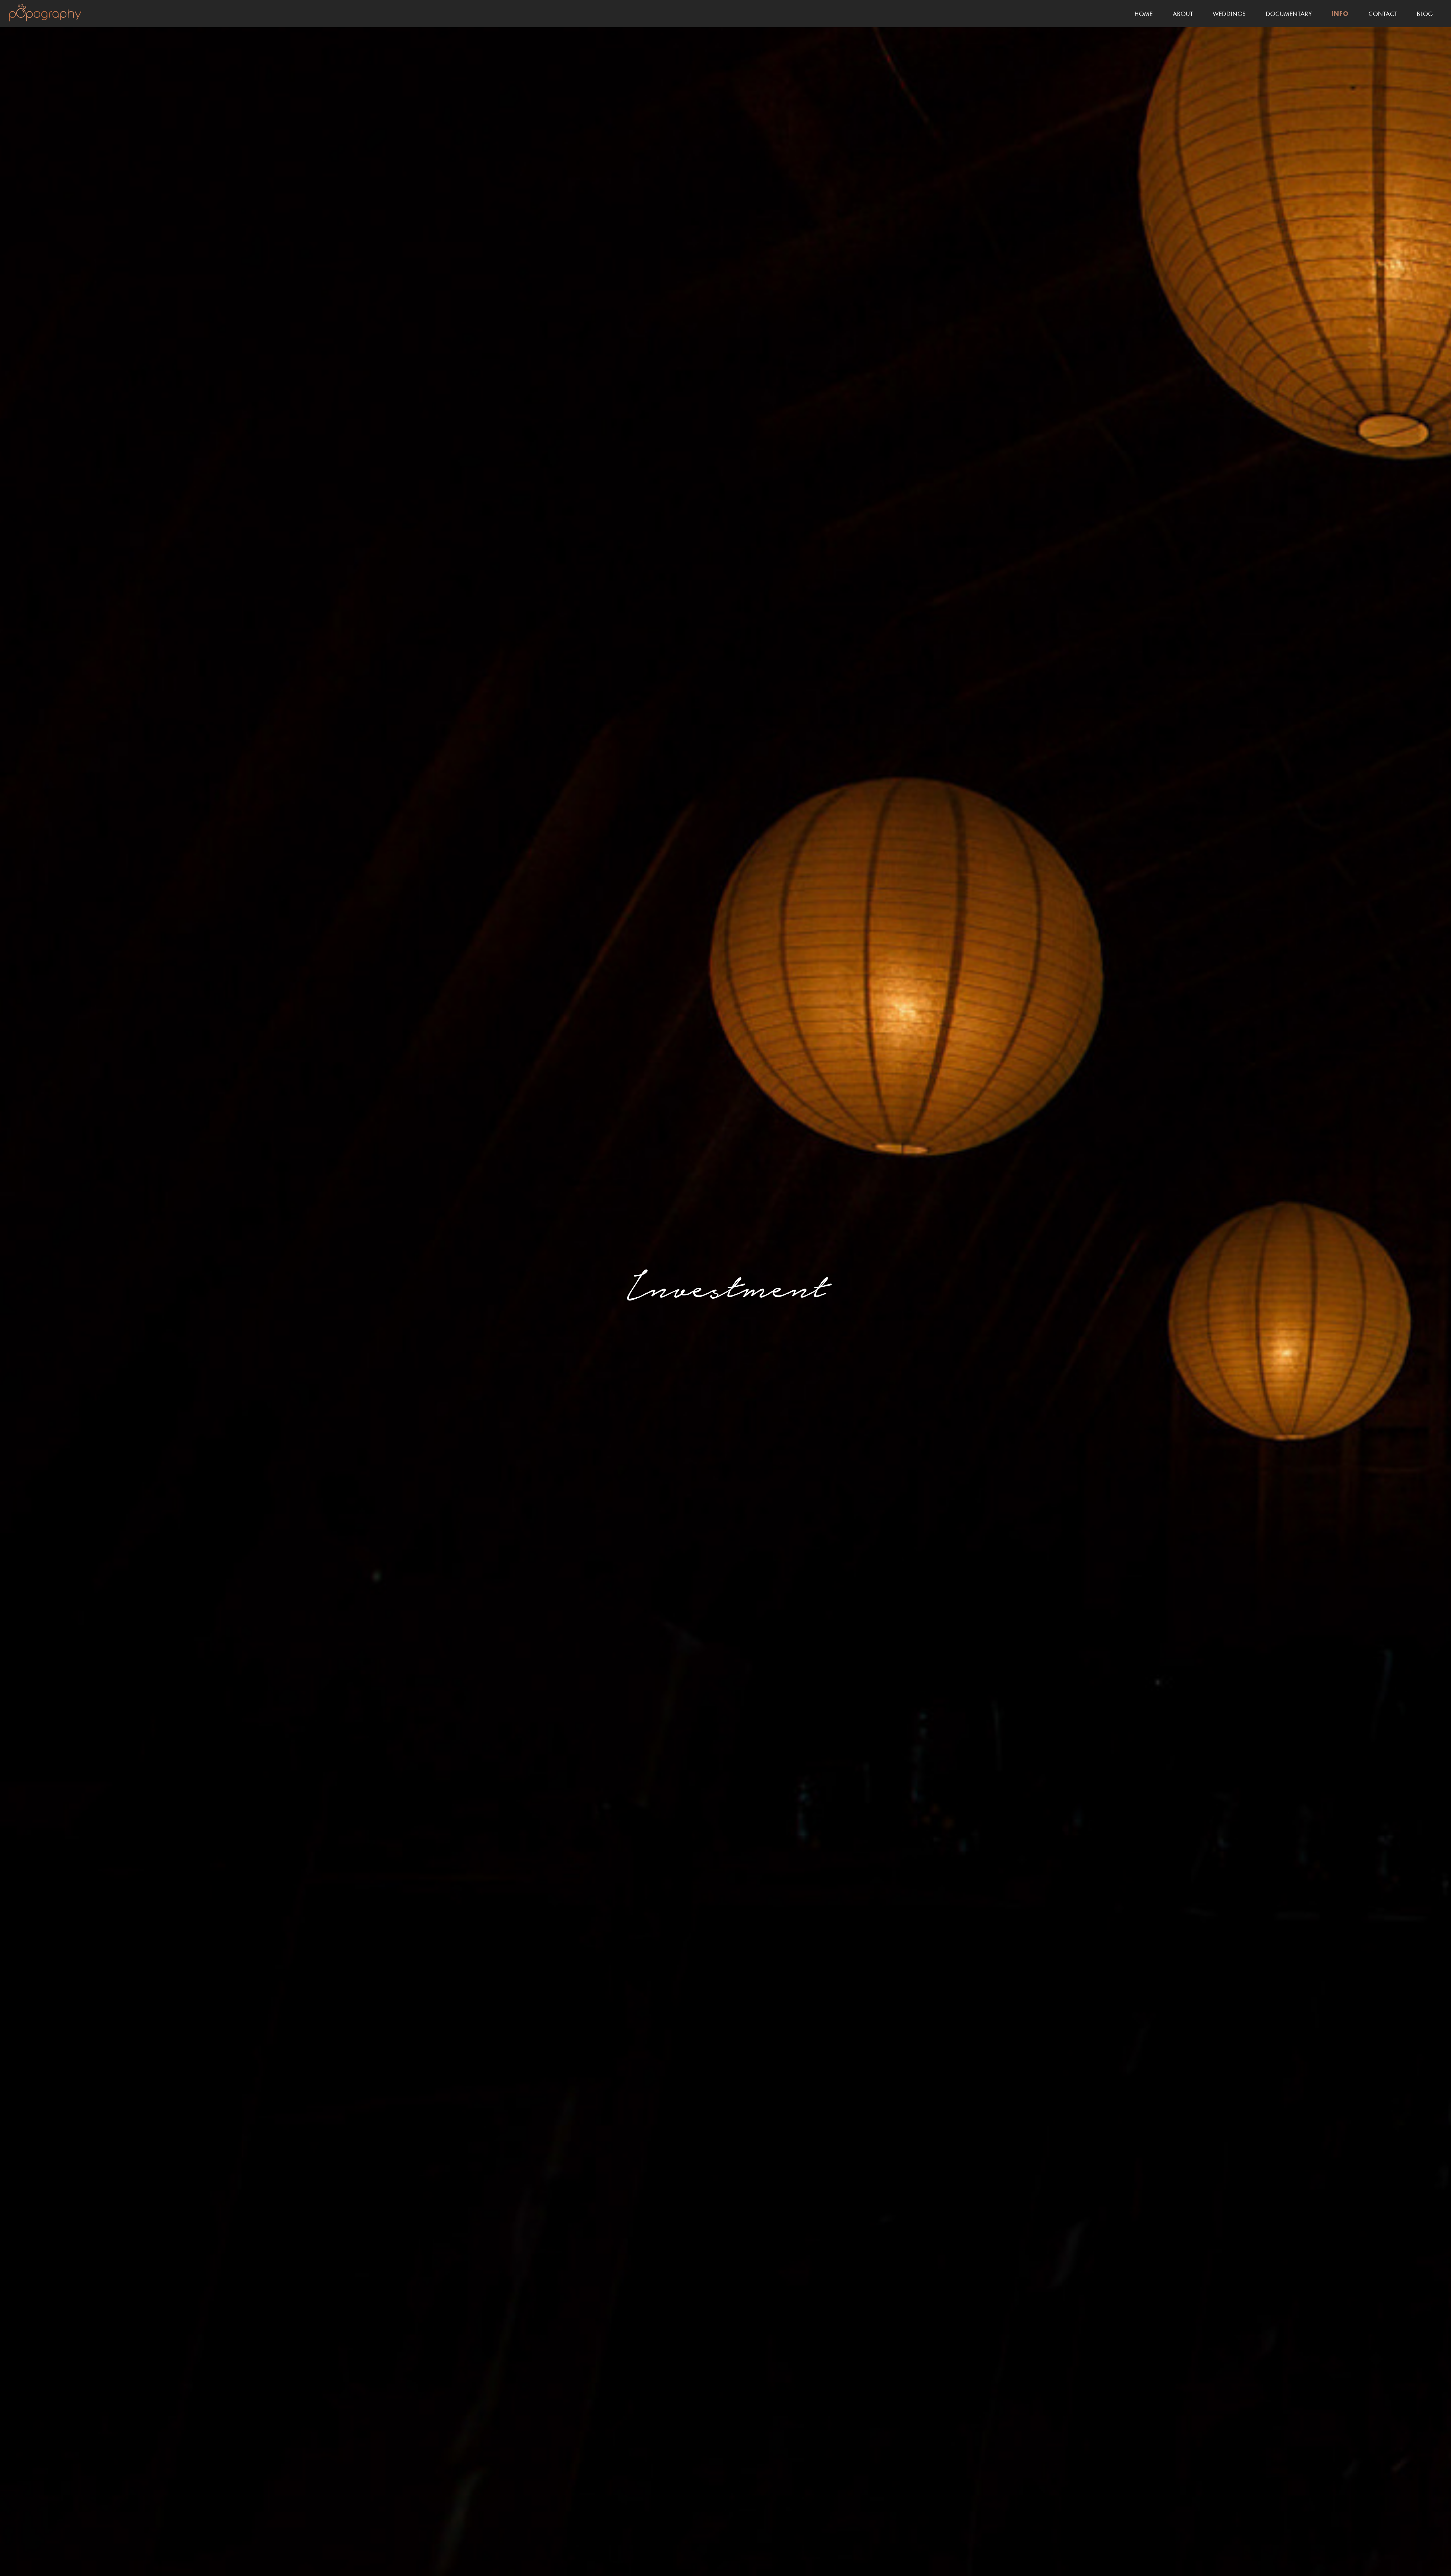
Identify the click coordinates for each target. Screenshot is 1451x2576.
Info (1340, 14)
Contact (1383, 13)
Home (1144, 13)
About (1183, 13)
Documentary (1289, 13)
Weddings (1229, 13)
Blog (1425, 13)
